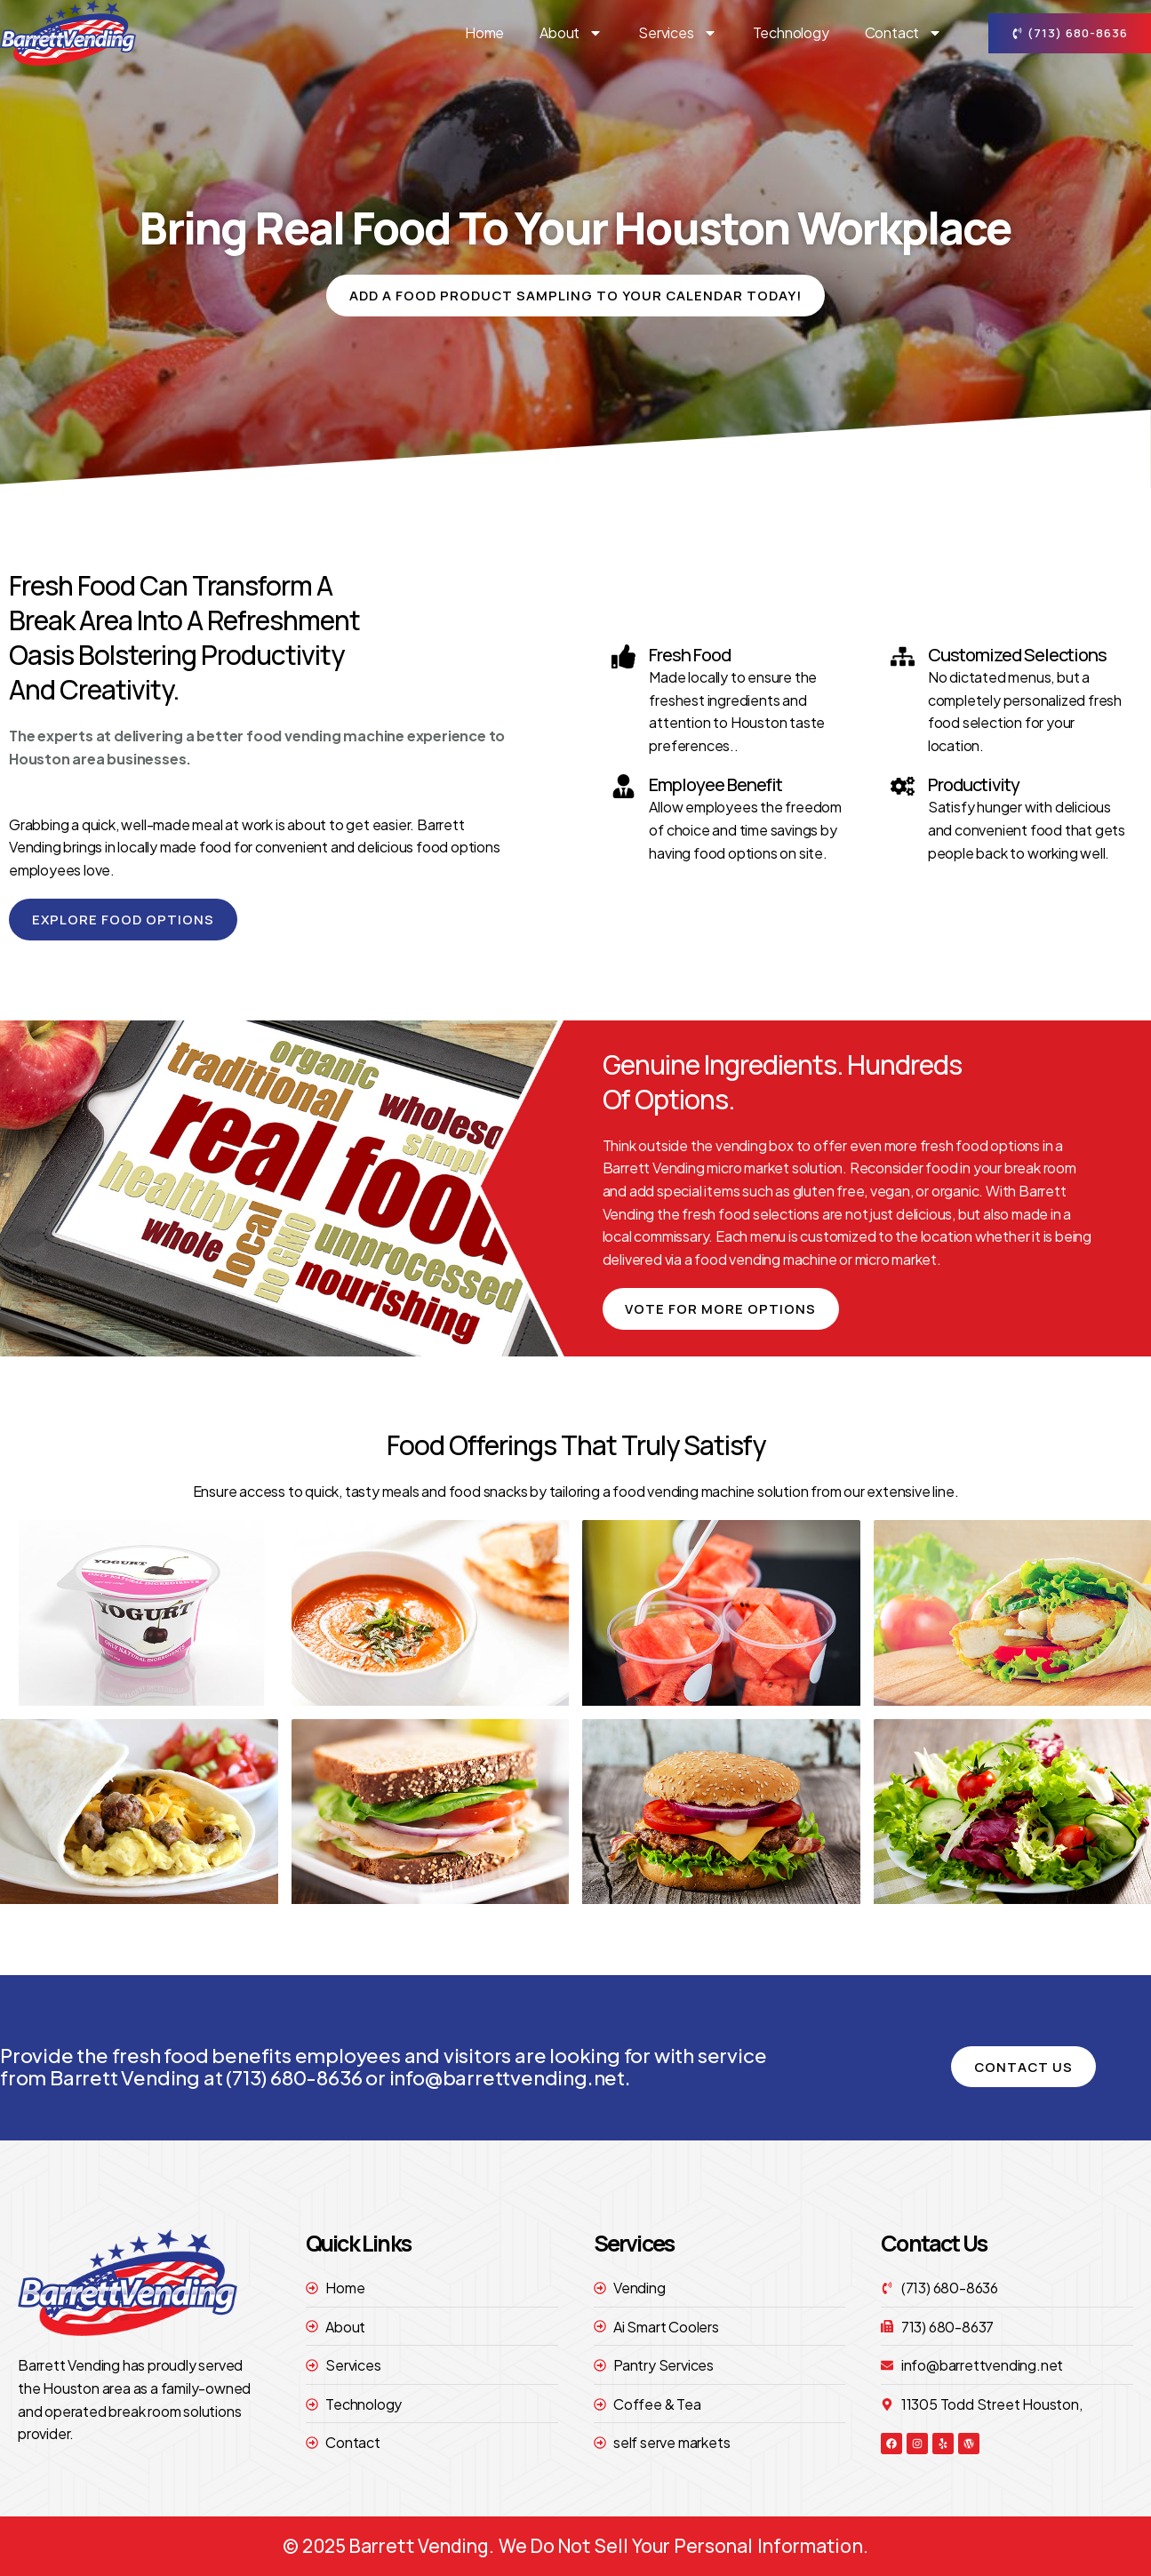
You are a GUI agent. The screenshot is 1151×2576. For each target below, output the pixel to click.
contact (904, 33)
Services (677, 33)
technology (791, 32)
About (571, 33)
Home (484, 32)
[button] (576, 296)
